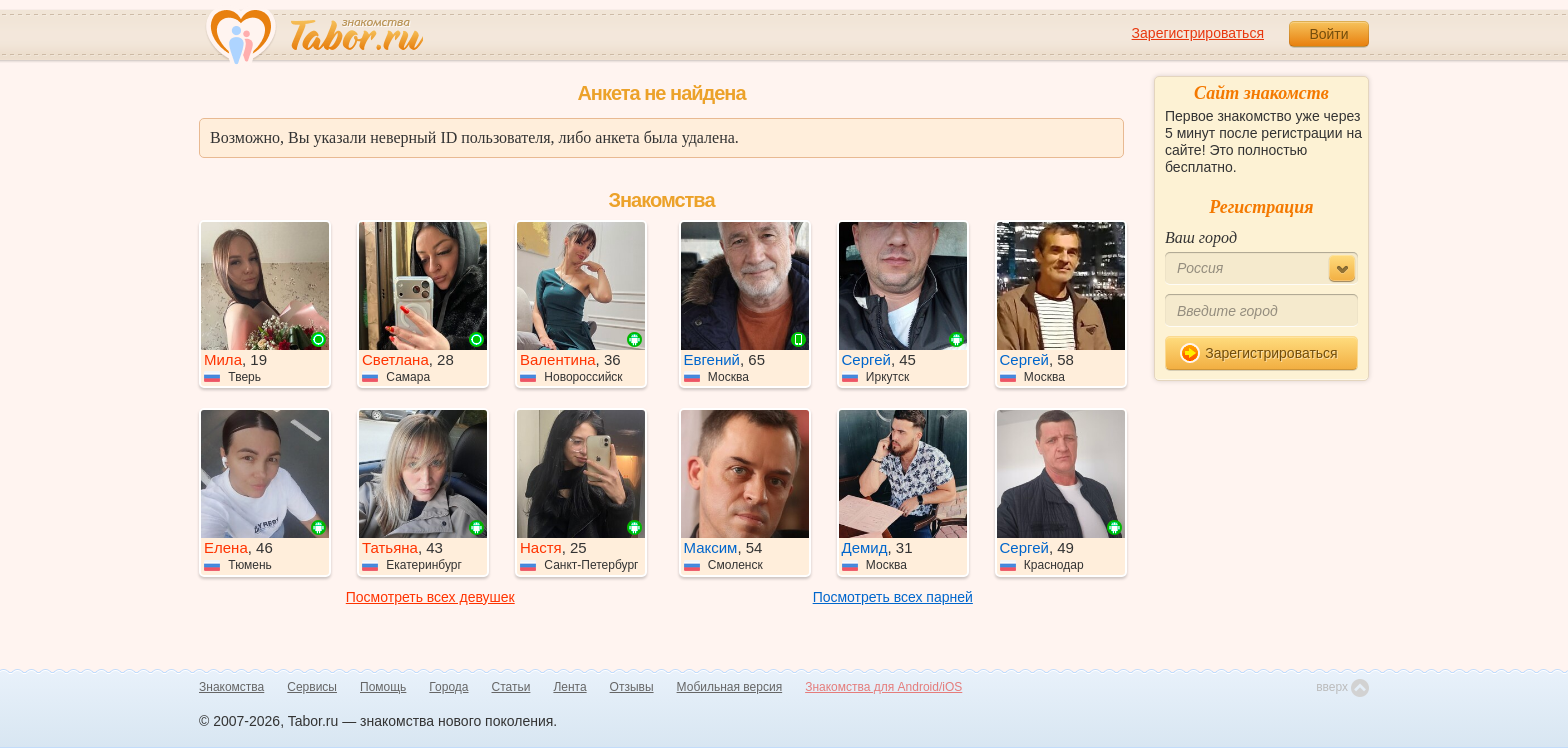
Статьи (511, 687)
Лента (569, 687)
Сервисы (312, 687)
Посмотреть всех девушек (430, 597)
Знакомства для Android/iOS (883, 687)
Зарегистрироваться (1198, 33)
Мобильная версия (730, 687)
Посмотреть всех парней (893, 597)
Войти (1328, 34)
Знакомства (231, 687)
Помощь (383, 687)
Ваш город (1201, 237)
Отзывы (632, 687)
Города (448, 687)
